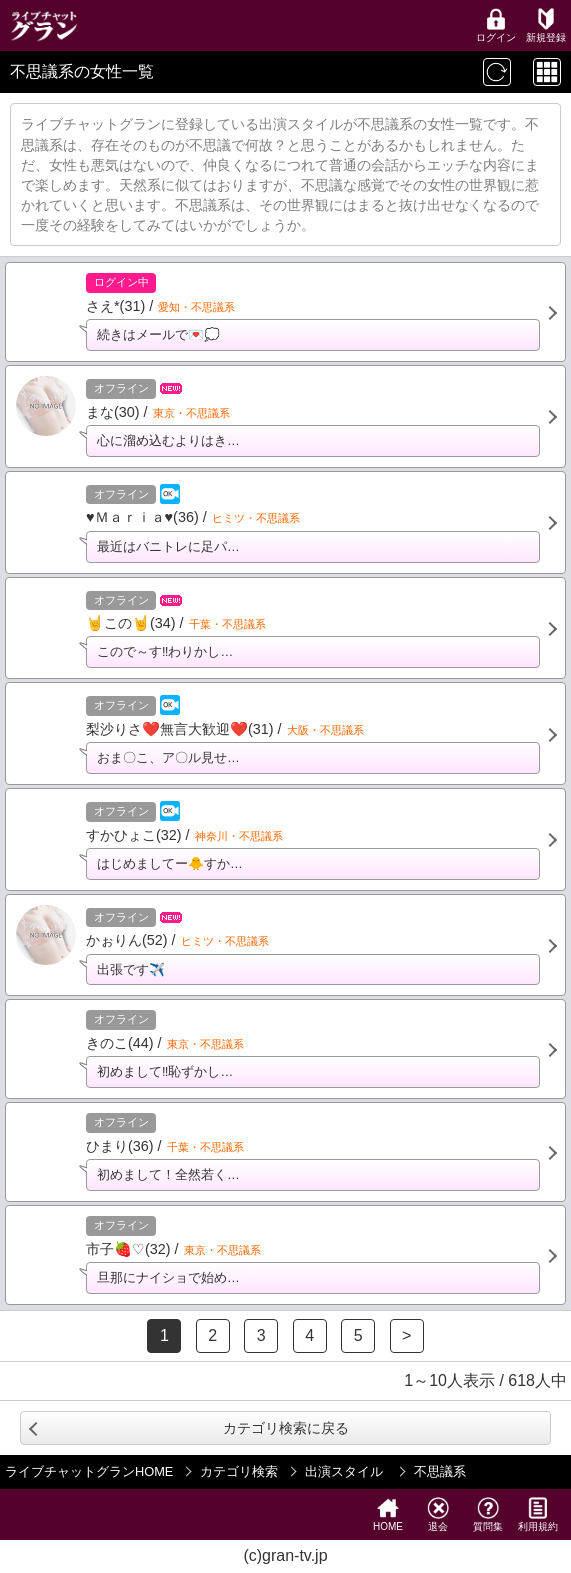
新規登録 (546, 25)
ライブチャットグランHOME (89, 1471)
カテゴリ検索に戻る (286, 1428)
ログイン (496, 25)
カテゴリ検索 (239, 1471)
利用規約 (538, 1514)
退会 (438, 1514)
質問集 (488, 1514)
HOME (388, 1514)
